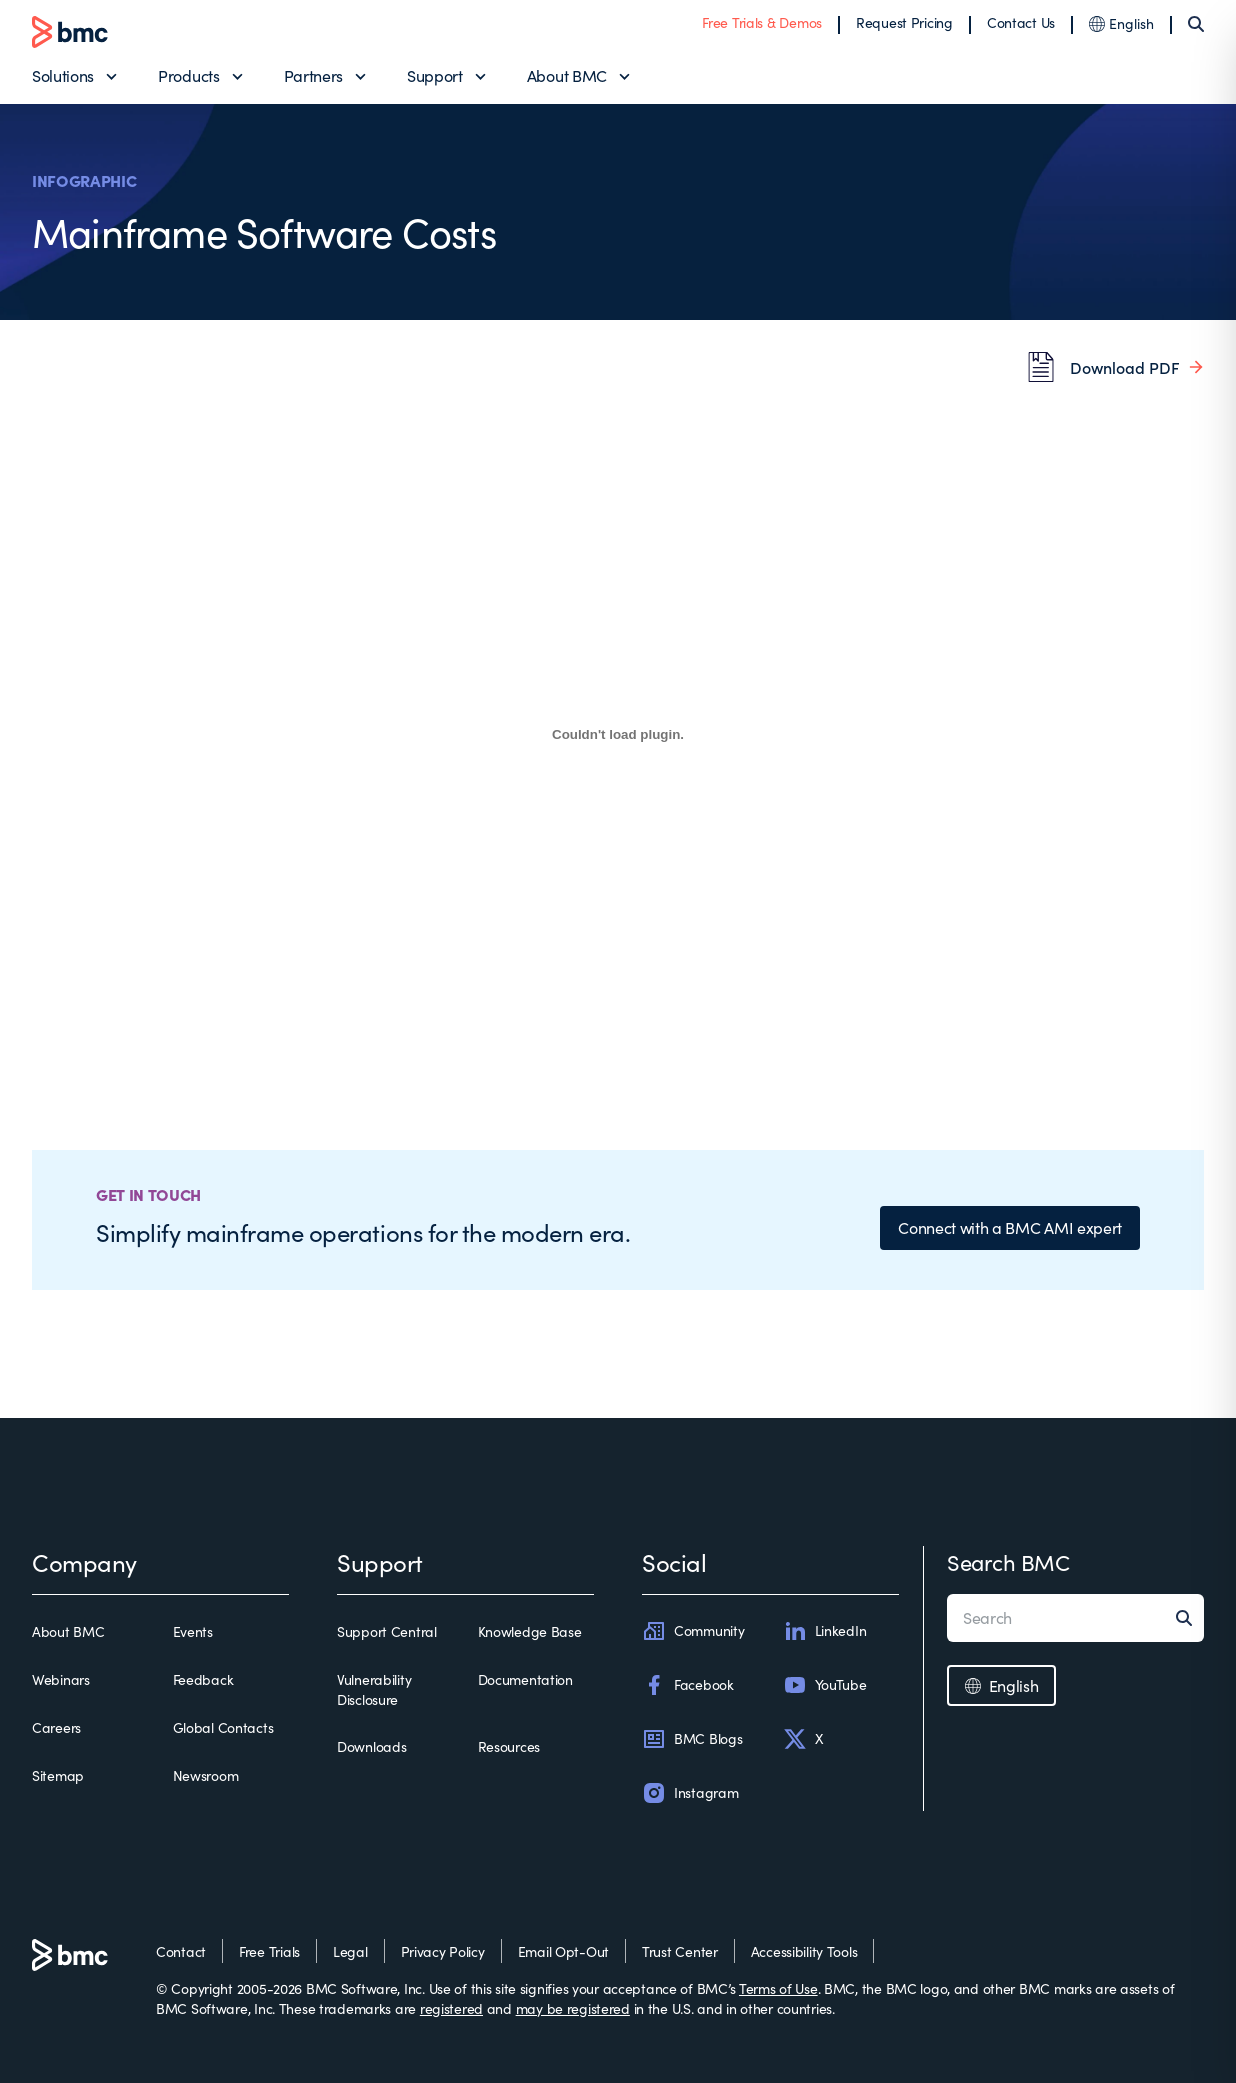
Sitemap (58, 1775)
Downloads (371, 1746)
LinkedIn (825, 1631)
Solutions (63, 75)
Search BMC (1008, 1562)
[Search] (1196, 24)
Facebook (688, 1685)
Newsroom (206, 1775)
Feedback (203, 1679)
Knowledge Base (530, 1631)
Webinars (61, 1679)
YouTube (825, 1685)
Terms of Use (778, 1988)
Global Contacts (223, 1727)
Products (188, 75)
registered (451, 2008)
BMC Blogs (692, 1739)
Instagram (690, 1793)
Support (435, 75)
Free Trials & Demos (762, 22)
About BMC (567, 75)
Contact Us (1021, 22)
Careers (56, 1727)
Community (693, 1631)
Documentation (525, 1679)
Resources (509, 1746)
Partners (313, 75)
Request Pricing (904, 22)
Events (193, 1631)
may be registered (573, 2008)
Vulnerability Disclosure (374, 1689)
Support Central (387, 1631)
